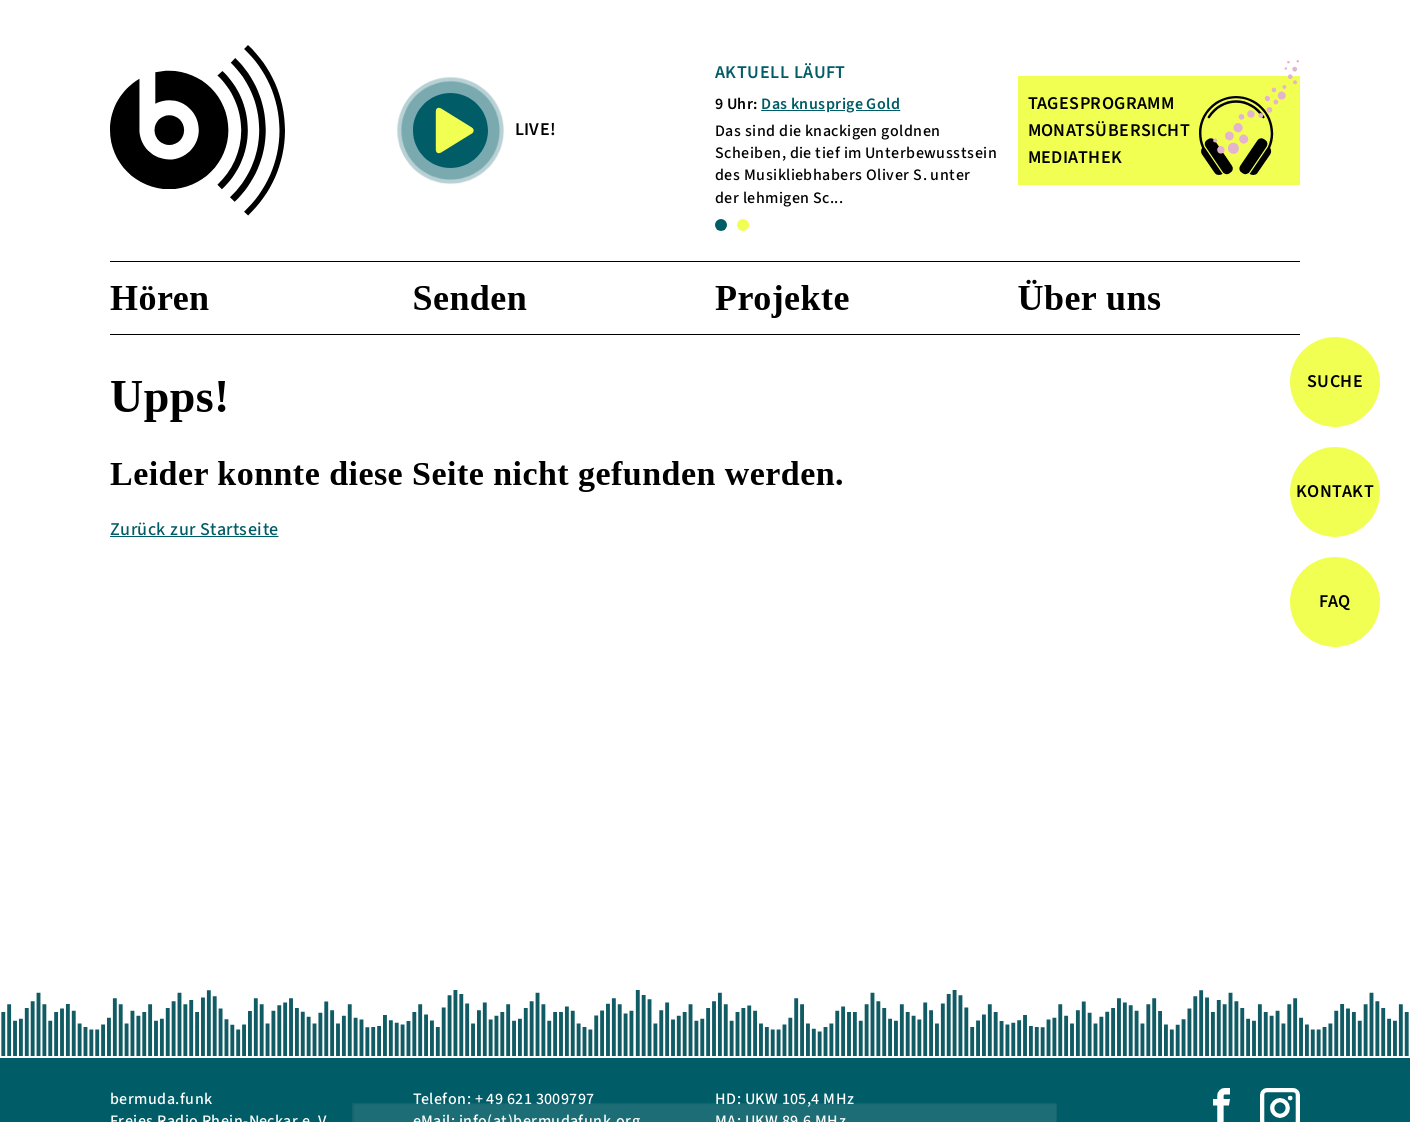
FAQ (1334, 601)
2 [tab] (743, 225)
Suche (1335, 381)
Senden (470, 298)
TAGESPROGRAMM (1101, 103)
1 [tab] (721, 225)
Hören (160, 298)
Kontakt (1335, 491)
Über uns (1090, 298)
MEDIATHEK (1075, 157)
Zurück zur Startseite (194, 529)
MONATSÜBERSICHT (1109, 130)
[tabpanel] (856, 134)
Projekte (782, 298)
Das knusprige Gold (830, 104)
